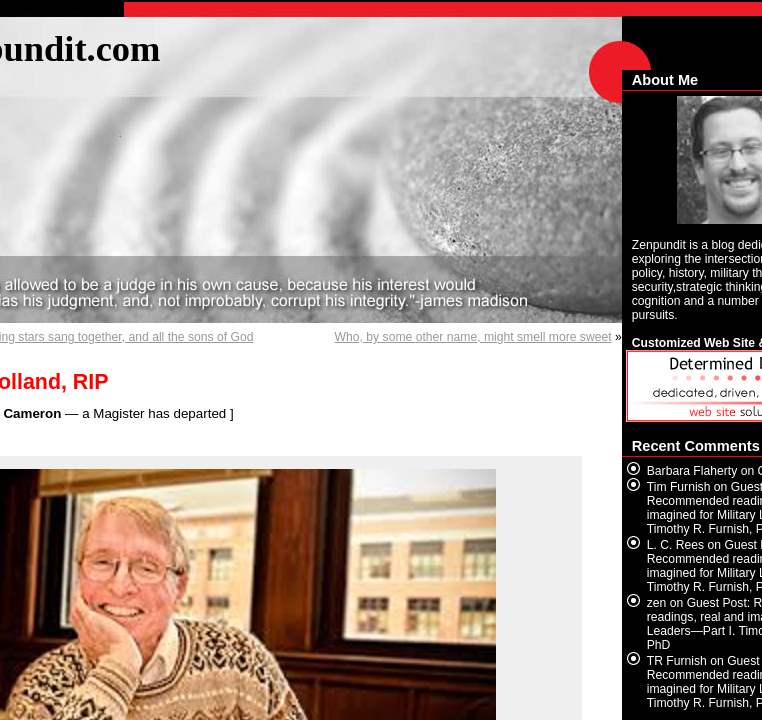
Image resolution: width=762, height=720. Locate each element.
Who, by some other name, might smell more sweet (473, 337)
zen (657, 603)
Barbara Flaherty (692, 471)
